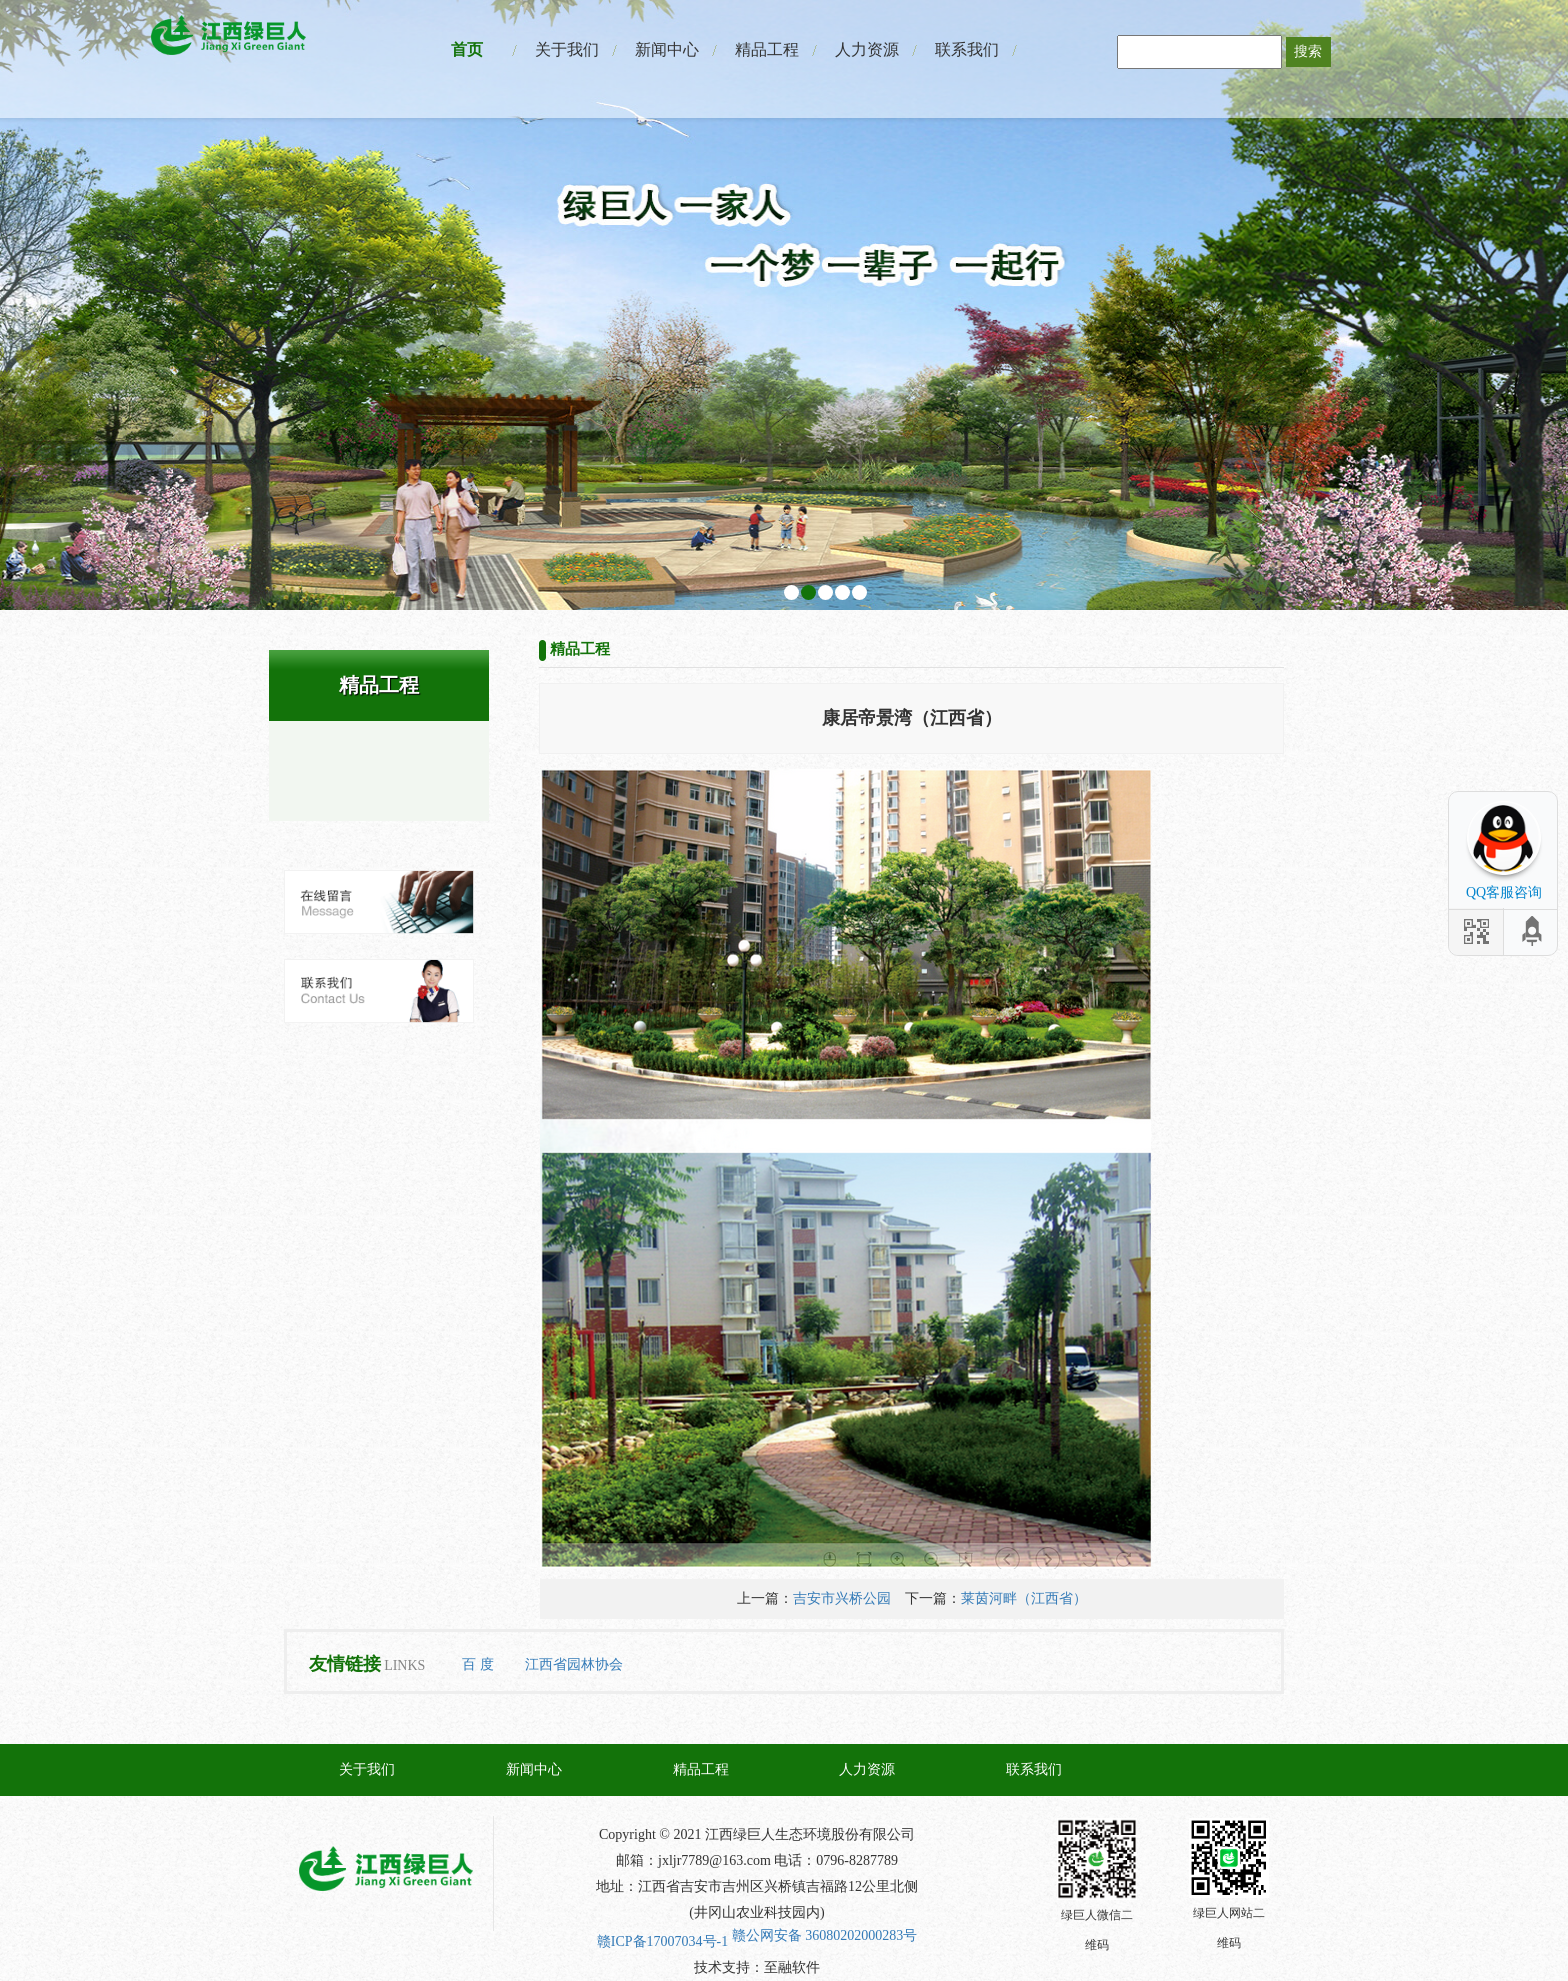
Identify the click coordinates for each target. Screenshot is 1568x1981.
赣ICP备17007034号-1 (662, 1941)
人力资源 (867, 49)
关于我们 (567, 49)
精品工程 (767, 49)
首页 (467, 49)
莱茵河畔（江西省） (1024, 1598)
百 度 (478, 1664)
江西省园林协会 (574, 1664)
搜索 (1308, 51)
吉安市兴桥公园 (842, 1598)
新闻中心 (667, 49)
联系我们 (967, 49)
